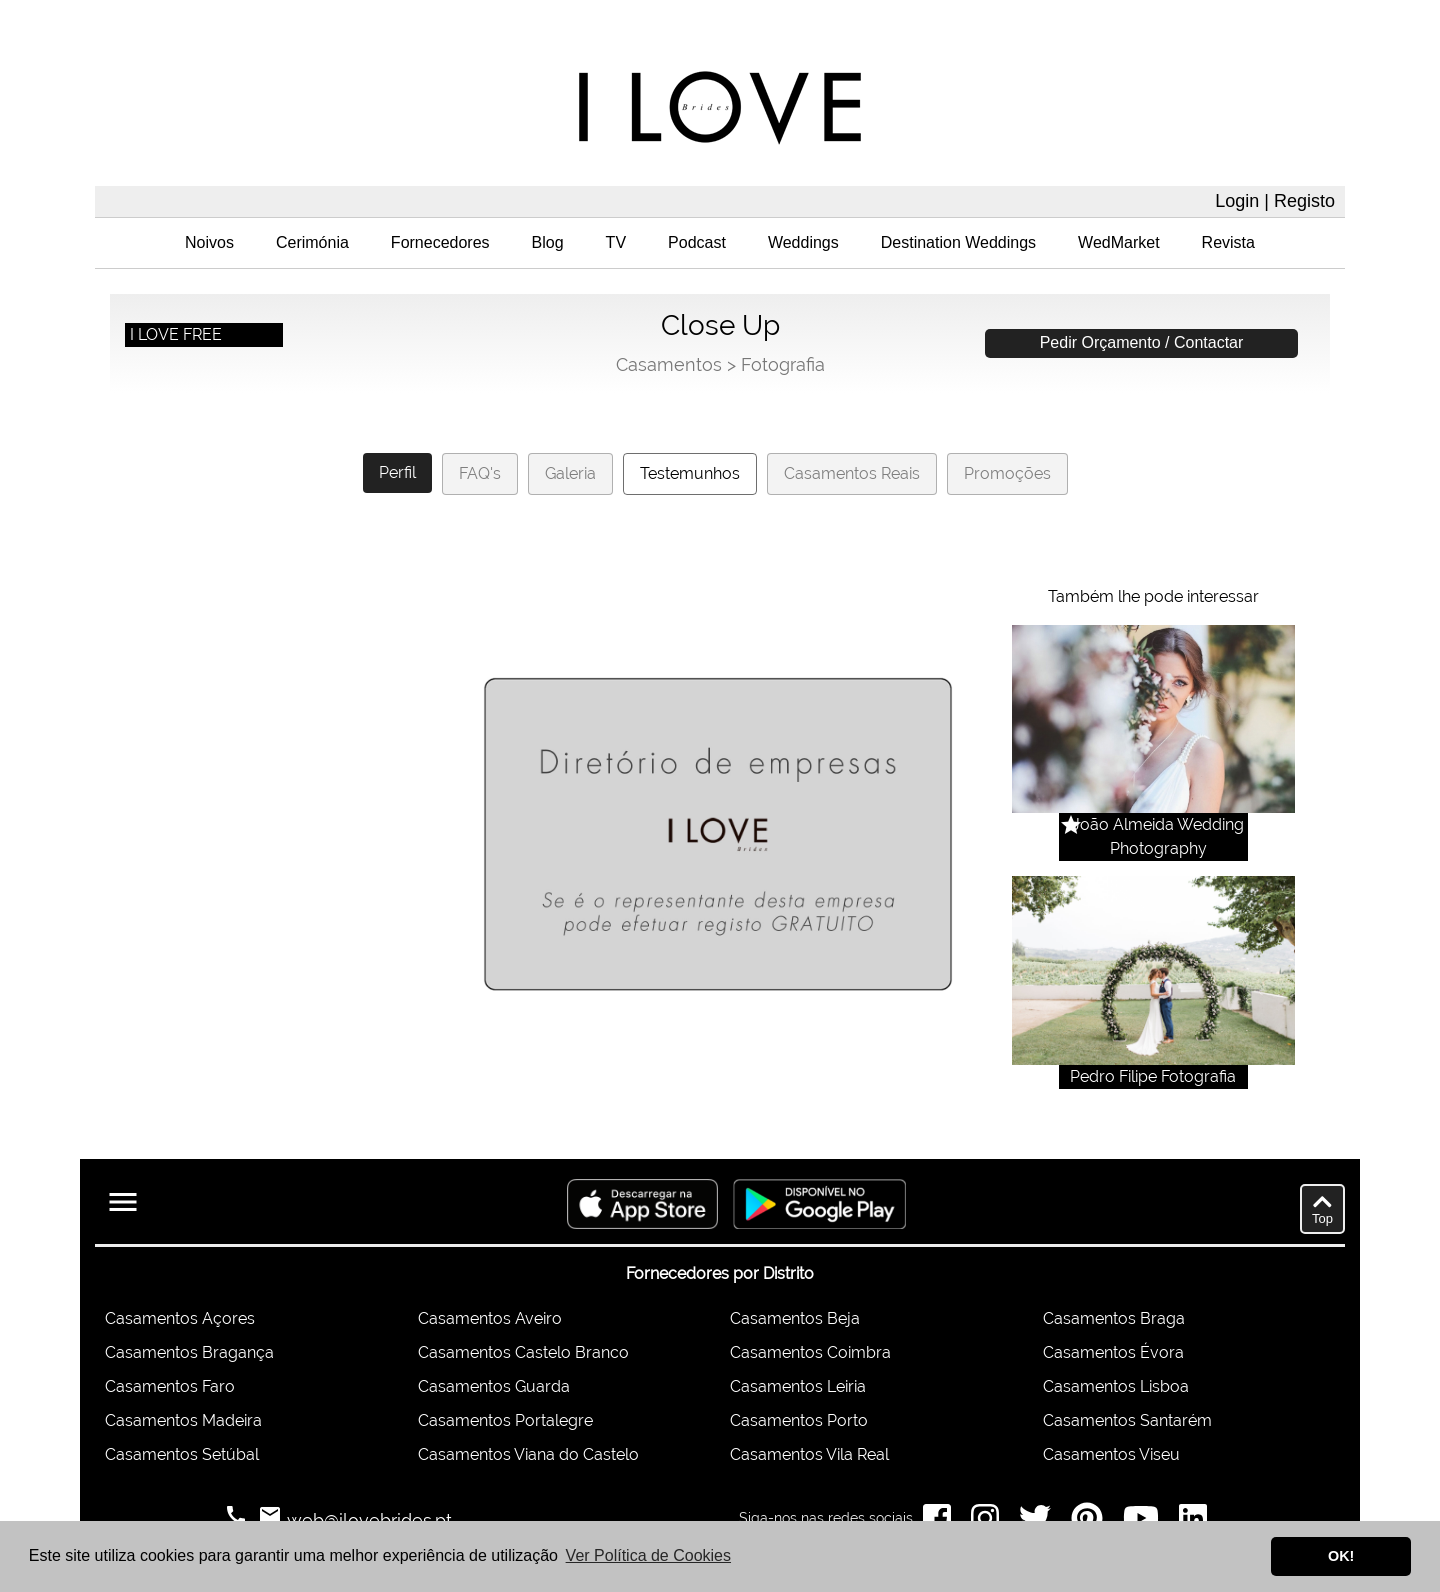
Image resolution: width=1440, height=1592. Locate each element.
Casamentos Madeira (183, 1420)
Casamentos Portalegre (505, 1420)
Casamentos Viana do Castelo (528, 1454)
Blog (548, 242)
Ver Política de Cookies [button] (648, 1555)
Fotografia (783, 364)
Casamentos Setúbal (182, 1454)
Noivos (209, 242)
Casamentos (669, 364)
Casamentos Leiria (798, 1386)
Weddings (803, 242)
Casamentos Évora (1113, 1352)
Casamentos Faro (170, 1386)
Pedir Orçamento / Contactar (1142, 342)
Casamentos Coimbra (810, 1352)
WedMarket (1119, 242)
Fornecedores (440, 242)
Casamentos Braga (1114, 1318)
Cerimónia (312, 242)
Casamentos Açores (180, 1318)
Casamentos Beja (795, 1318)
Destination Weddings (958, 242)
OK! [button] (1341, 1556)
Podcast (697, 242)
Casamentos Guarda (494, 1386)
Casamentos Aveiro (490, 1318)
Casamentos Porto (799, 1420)
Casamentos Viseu (1111, 1454)
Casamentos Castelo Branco (523, 1352)
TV (616, 242)
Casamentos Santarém (1127, 1420)
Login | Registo (1275, 201)
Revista (1228, 242)
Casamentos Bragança (189, 1352)
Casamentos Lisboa (1116, 1386)
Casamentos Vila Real (809, 1454)
